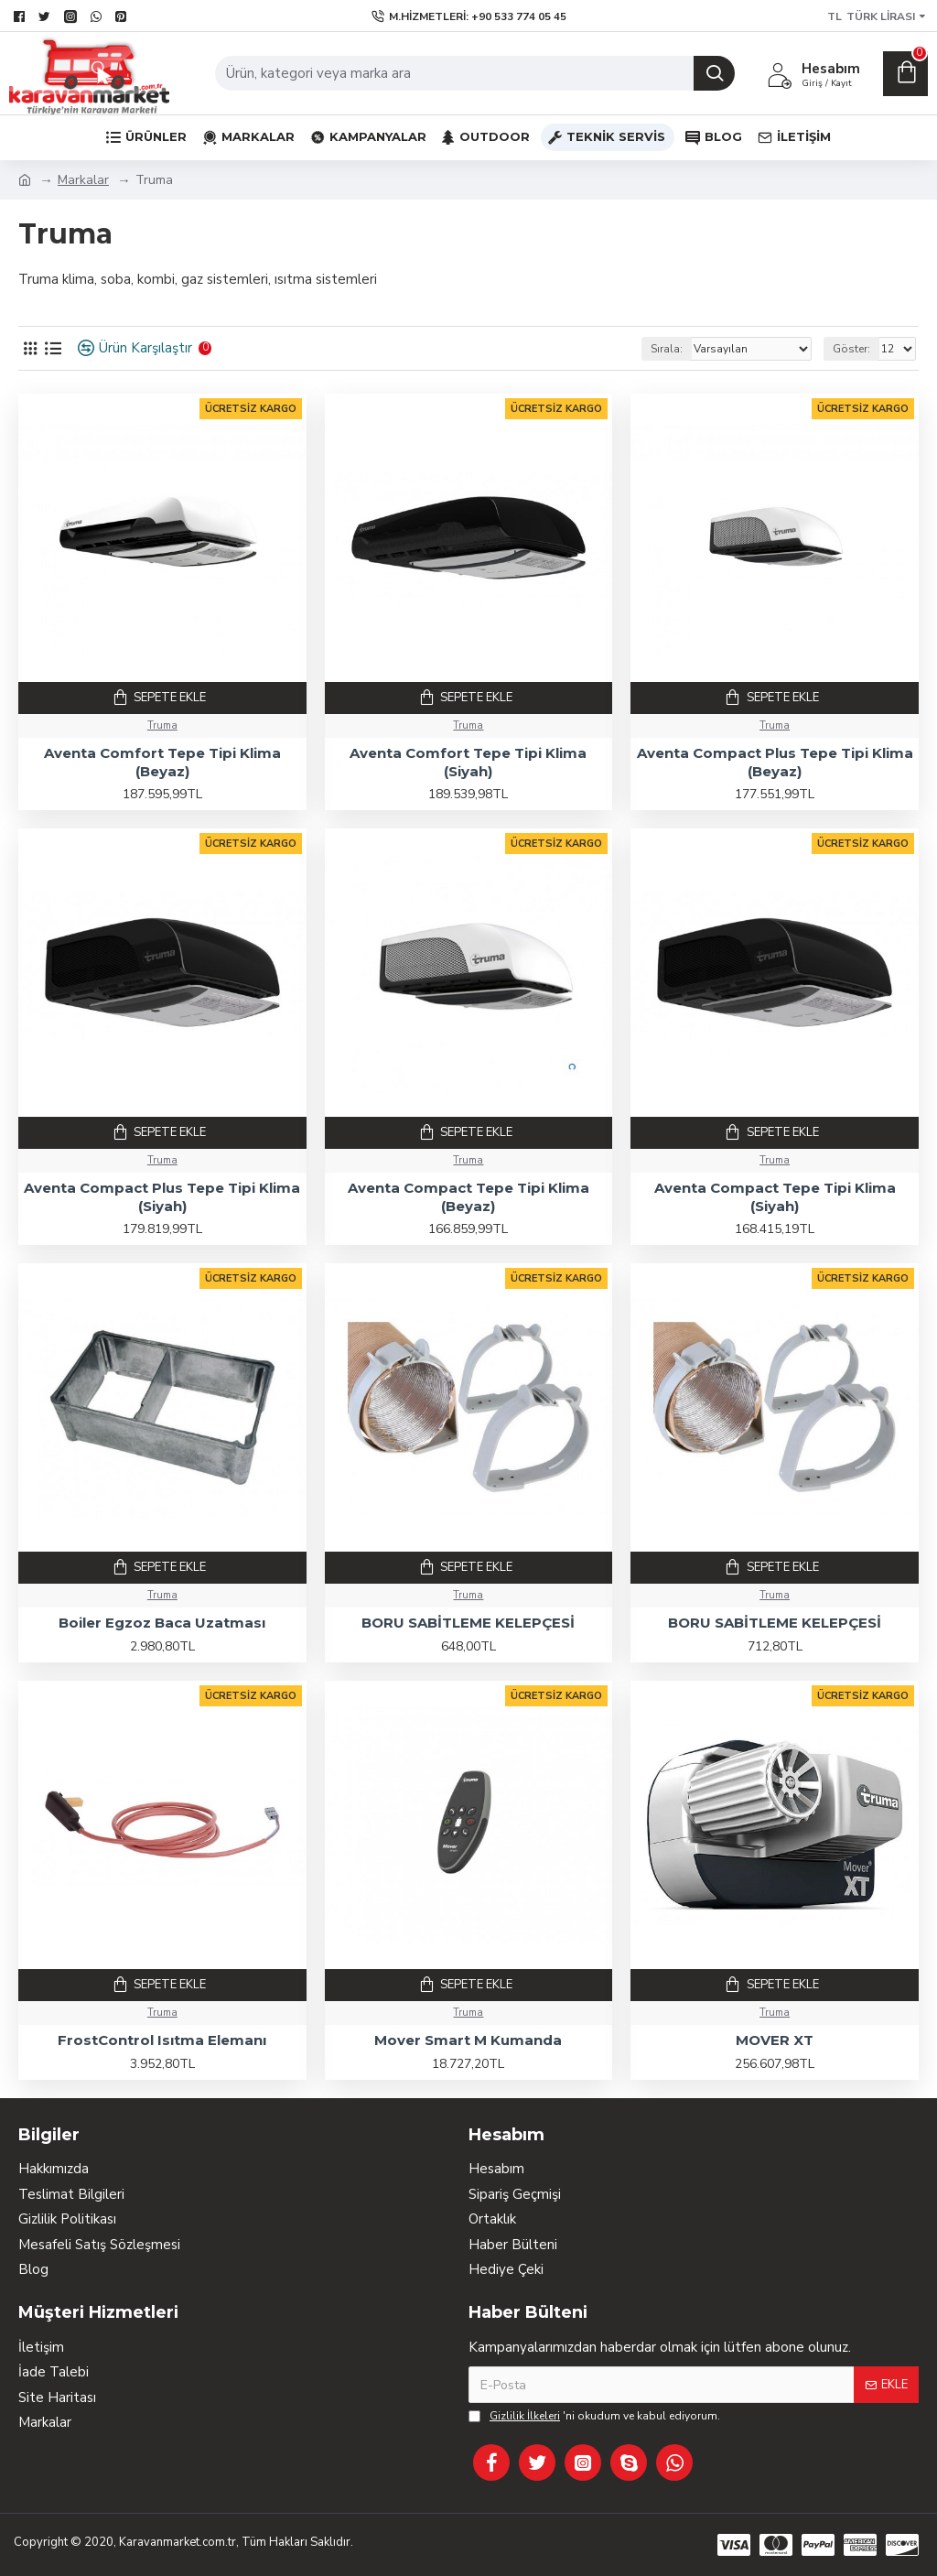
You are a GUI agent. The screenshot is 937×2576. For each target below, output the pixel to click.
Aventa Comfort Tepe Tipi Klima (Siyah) (468, 762)
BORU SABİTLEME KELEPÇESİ (468, 1622)
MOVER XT (774, 2040)
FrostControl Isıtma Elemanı (162, 2040)
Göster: (851, 348)
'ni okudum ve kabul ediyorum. (594, 2416)
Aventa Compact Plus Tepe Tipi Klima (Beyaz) (775, 762)
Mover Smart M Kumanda (468, 2040)
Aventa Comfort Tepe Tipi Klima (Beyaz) (162, 762)
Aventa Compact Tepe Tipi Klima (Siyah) (775, 1197)
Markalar (83, 180)
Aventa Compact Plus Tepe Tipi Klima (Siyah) (162, 1197)
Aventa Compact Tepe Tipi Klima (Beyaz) (468, 1197)
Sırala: (667, 348)
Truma (162, 725)
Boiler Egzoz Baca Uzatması (162, 1622)
